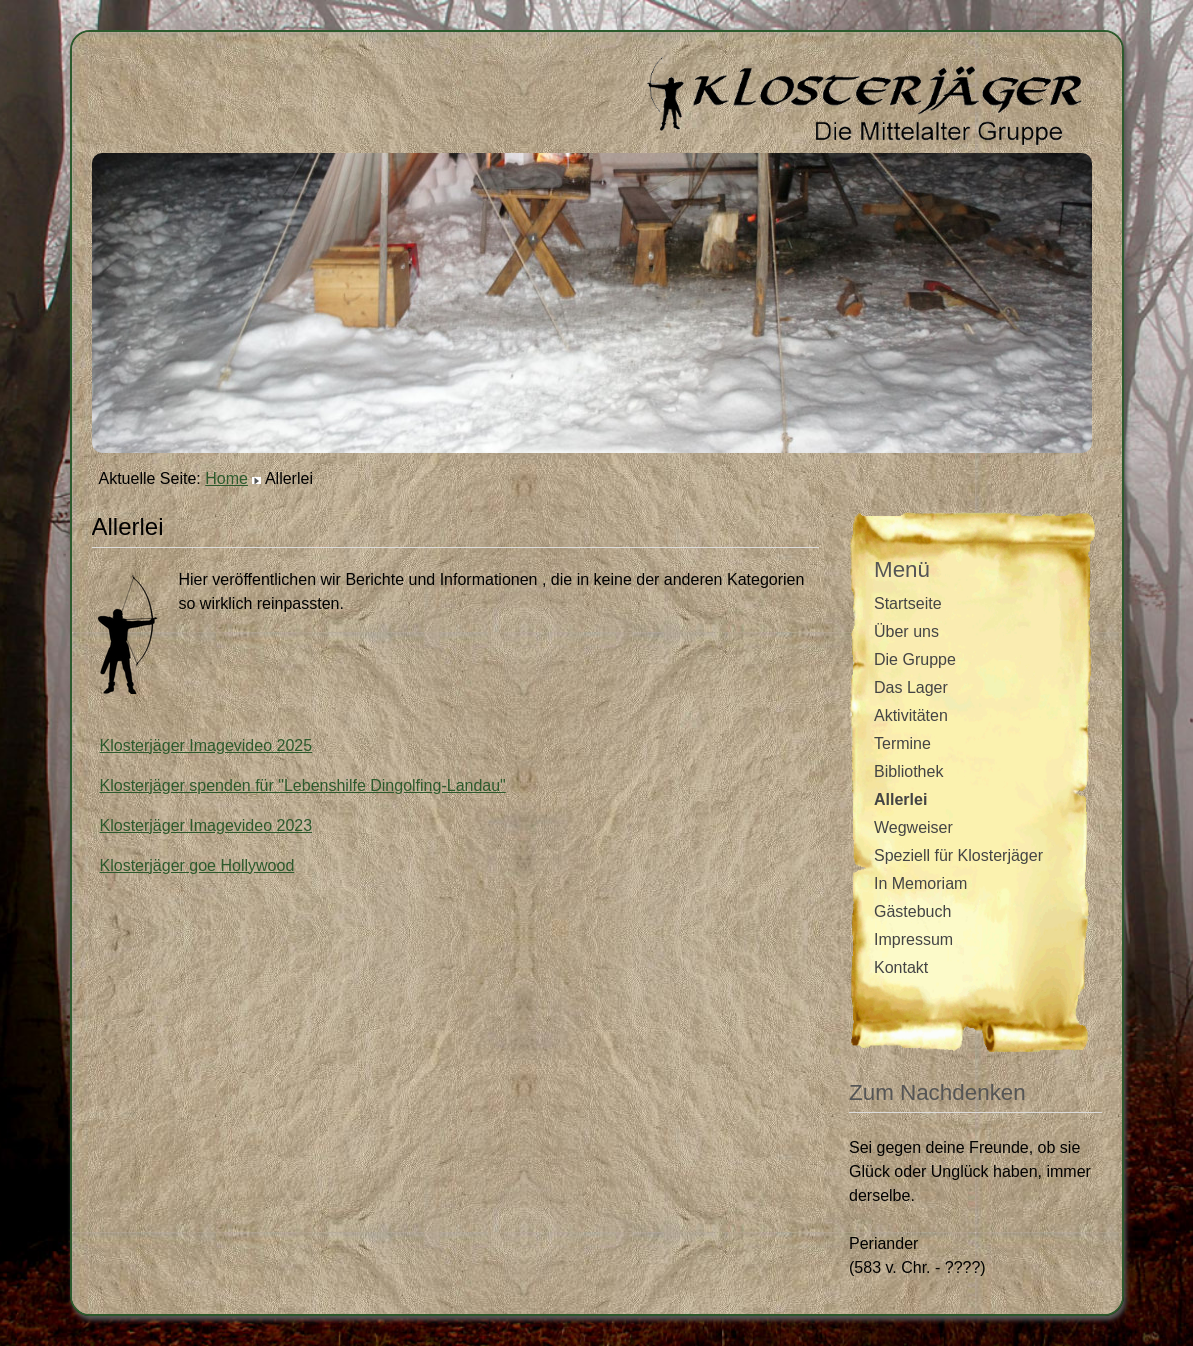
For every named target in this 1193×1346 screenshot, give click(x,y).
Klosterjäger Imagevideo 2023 (206, 825)
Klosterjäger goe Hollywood (197, 865)
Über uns (906, 631)
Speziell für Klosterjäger (958, 855)
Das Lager (911, 687)
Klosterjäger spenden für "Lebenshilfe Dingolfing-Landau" (303, 785)
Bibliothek (908, 771)
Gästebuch (912, 911)
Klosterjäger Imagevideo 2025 (206, 745)
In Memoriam (920, 883)
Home (226, 478)
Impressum (913, 939)
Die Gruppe (915, 659)
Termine (902, 743)
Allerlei (900, 799)
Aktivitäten (911, 715)
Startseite (908, 603)
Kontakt (901, 967)
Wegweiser (913, 827)
